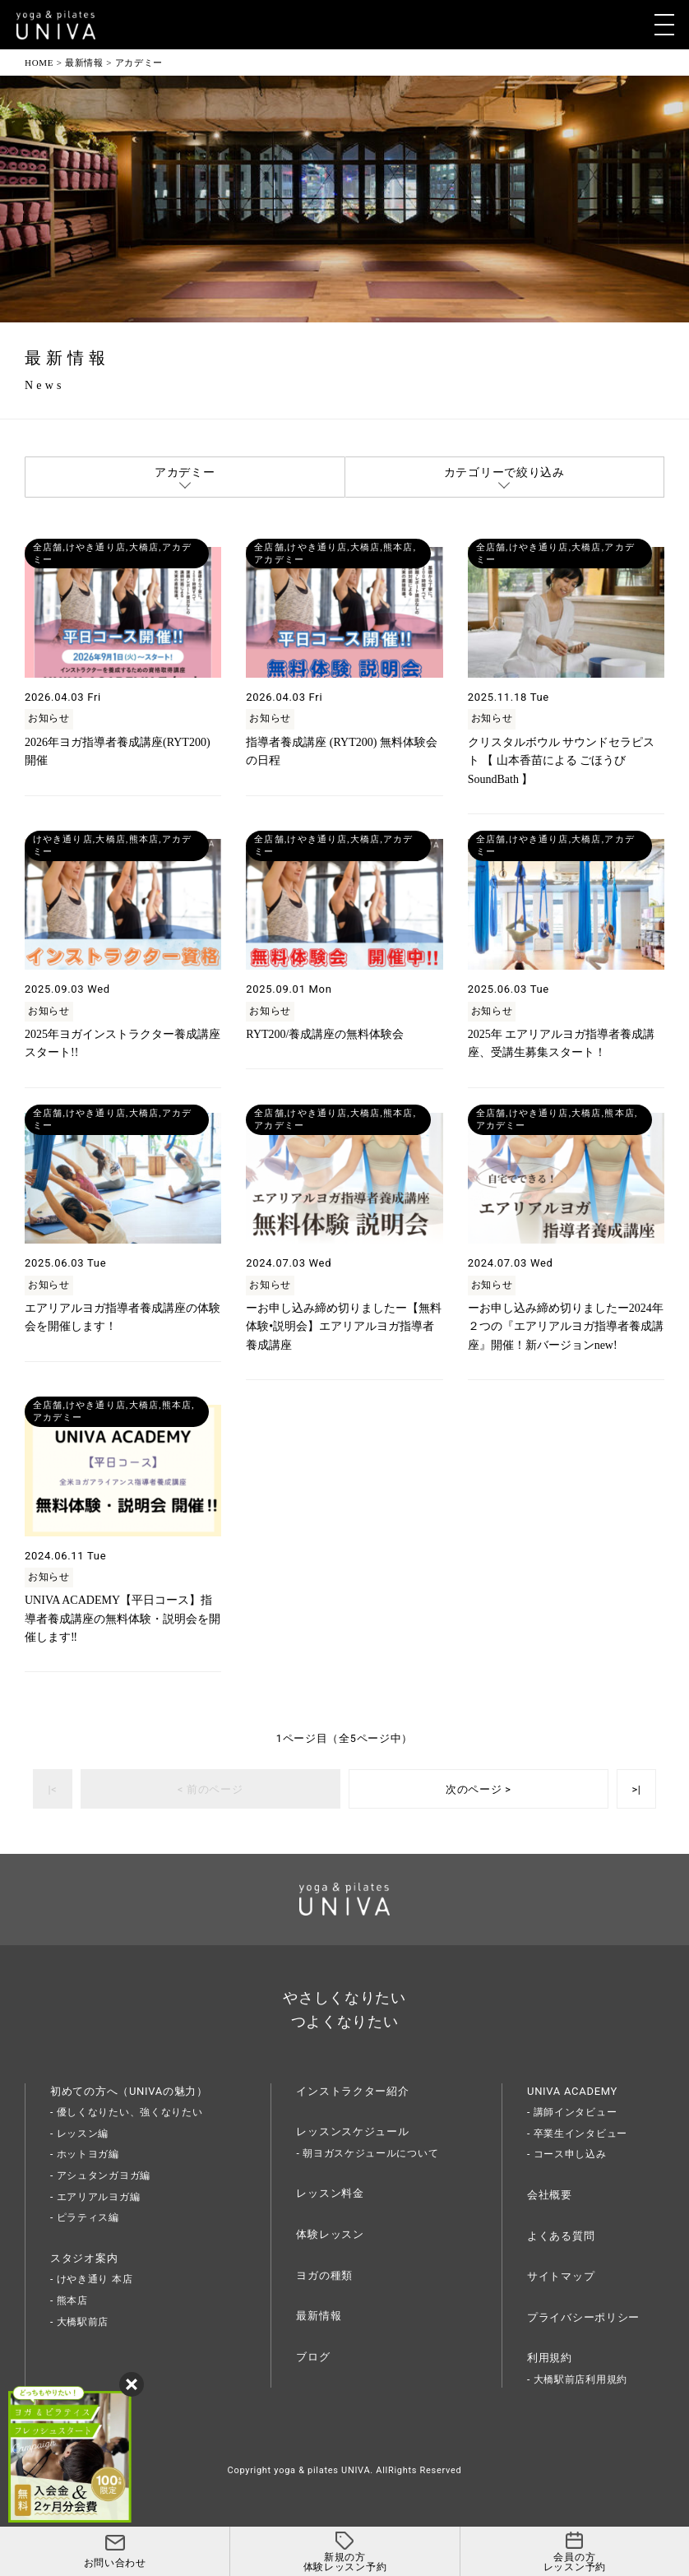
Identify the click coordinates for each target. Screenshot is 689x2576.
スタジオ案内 (84, 2258)
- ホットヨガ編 (84, 2154)
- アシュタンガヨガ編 (100, 2175)
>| (635, 1789)
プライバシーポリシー (583, 2317)
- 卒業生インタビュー (577, 2133)
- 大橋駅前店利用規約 (577, 2379)
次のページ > (478, 1789)
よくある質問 (560, 2236)
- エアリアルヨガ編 (95, 2197)
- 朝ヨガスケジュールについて (367, 2153)
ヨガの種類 (324, 2275)
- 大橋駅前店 (79, 2322)
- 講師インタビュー (572, 2112)
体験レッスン (329, 2234)
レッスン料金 (329, 2193)
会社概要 (549, 2195)
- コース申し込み (567, 2154)
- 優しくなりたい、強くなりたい (126, 2112)
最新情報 (318, 2316)
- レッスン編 (79, 2133)
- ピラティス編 (84, 2217)
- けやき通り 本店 (91, 2279)
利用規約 (549, 2357)
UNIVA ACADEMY (572, 2091)
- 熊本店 (69, 2300)
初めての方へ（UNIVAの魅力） (129, 2091)
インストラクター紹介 (352, 2091)
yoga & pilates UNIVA (322, 2470)
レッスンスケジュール (352, 2131)
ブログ (313, 2357)
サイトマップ (560, 2276)
